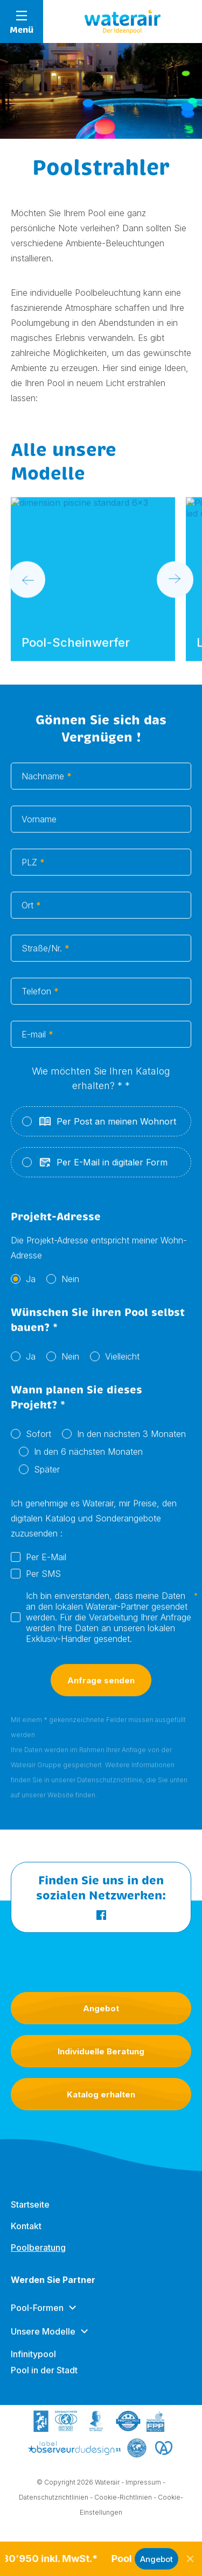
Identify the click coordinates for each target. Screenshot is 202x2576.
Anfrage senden (101, 1692)
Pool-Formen (37, 2317)
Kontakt (26, 2236)
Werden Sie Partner (53, 2290)
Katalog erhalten (101, 2094)
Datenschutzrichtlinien (53, 2499)
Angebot (101, 2008)
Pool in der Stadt (44, 2380)
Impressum (143, 2484)
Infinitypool (33, 2364)
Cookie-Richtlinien (123, 2499)
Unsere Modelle (43, 2341)
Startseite (30, 2214)
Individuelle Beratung (101, 2051)
